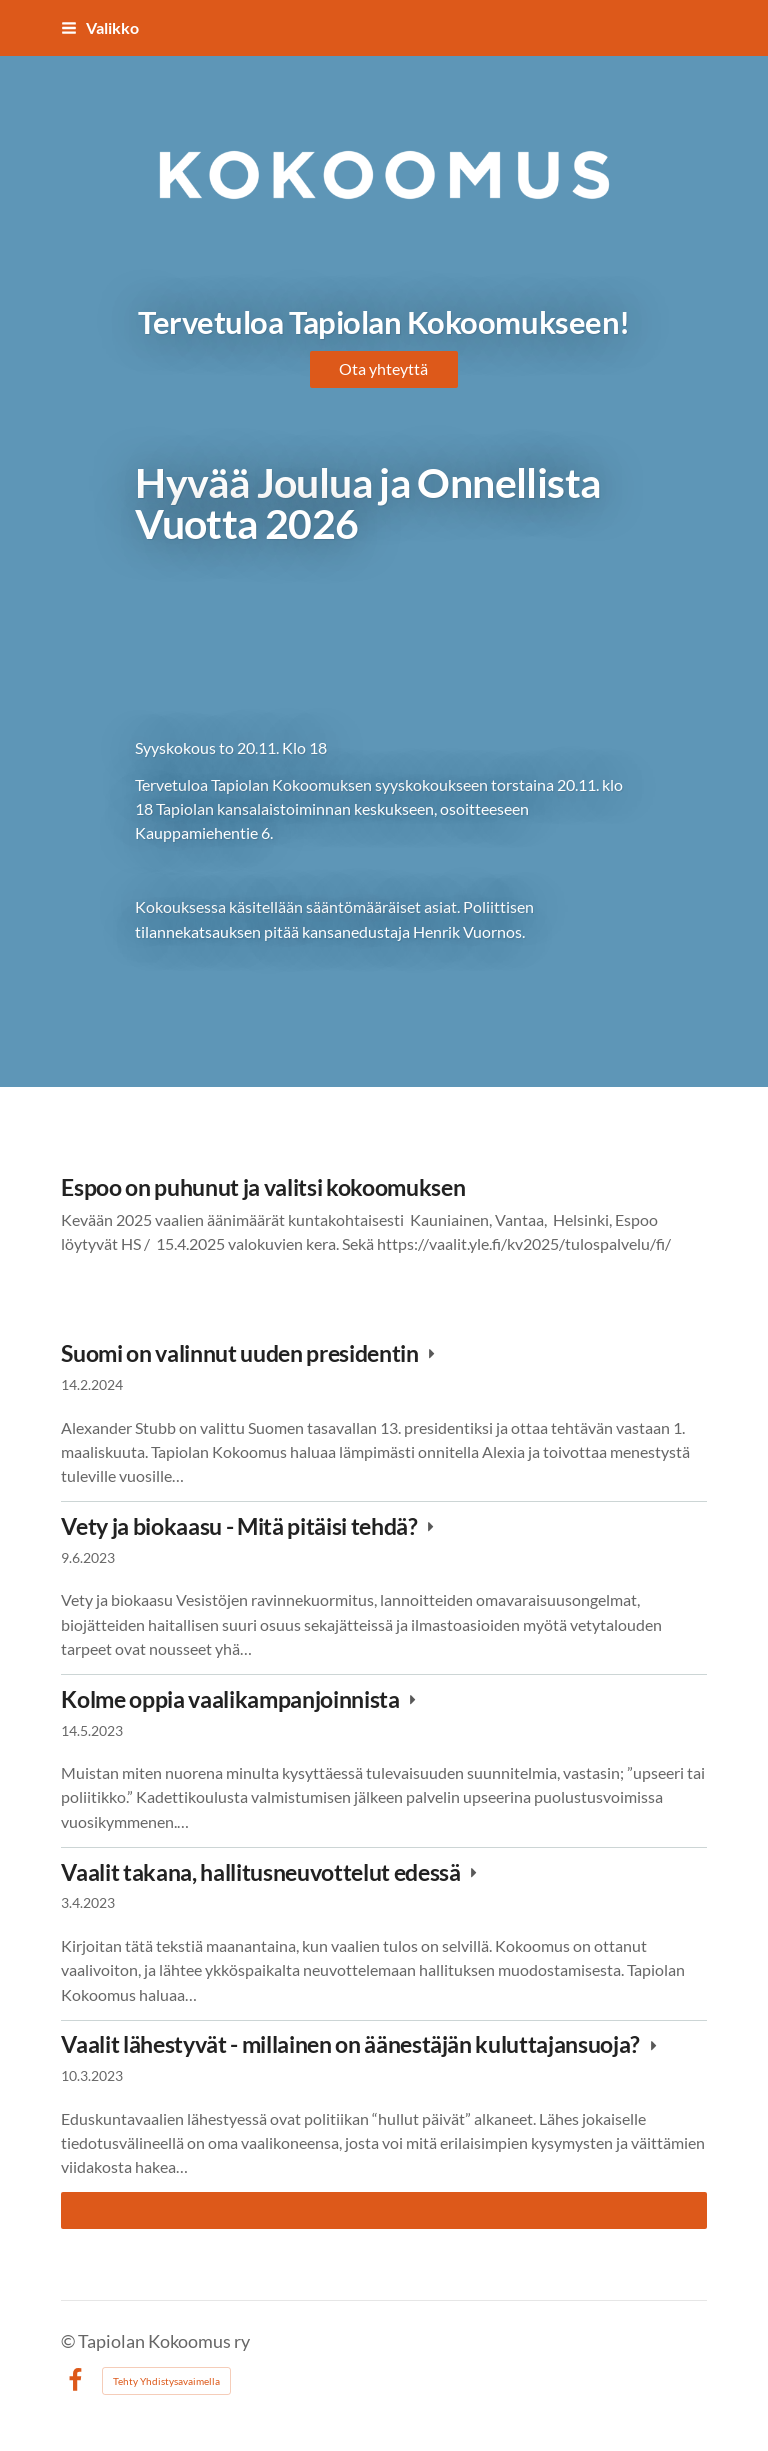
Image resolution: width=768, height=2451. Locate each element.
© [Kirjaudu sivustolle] (69, 2341)
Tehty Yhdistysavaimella (166, 2381)
